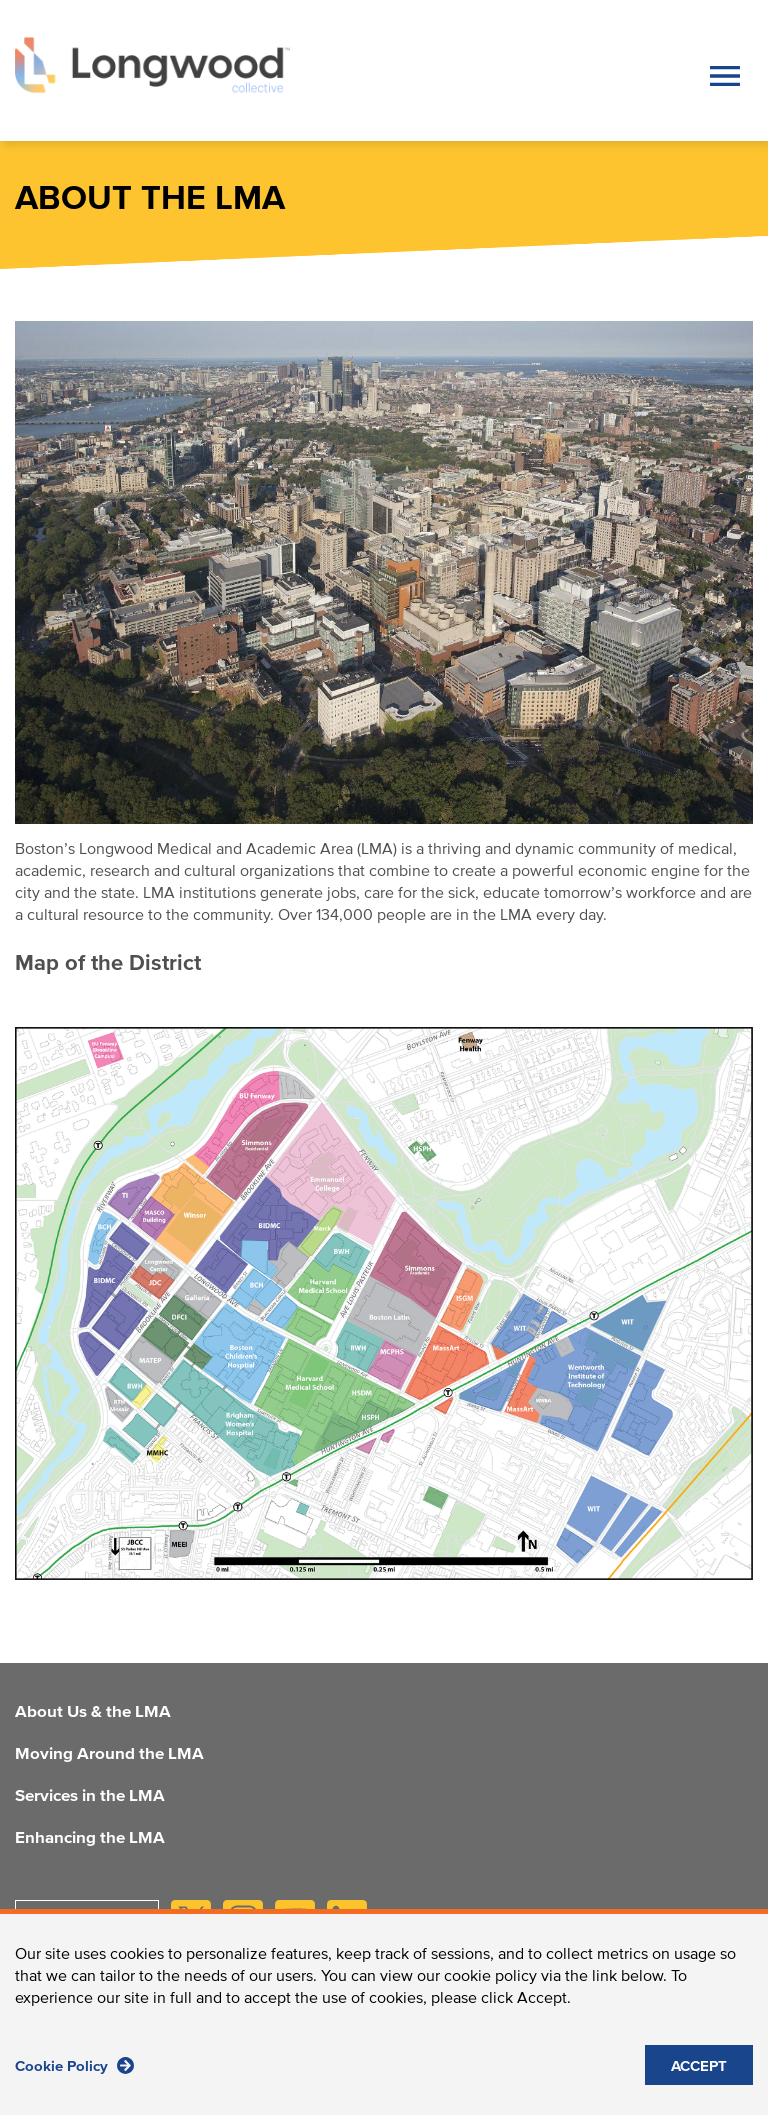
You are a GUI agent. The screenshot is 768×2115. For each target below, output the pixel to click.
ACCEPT (699, 2066)
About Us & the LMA (93, 1713)
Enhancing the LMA (90, 1839)
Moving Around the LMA (109, 1755)
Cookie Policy (74, 2065)
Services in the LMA (90, 1797)
